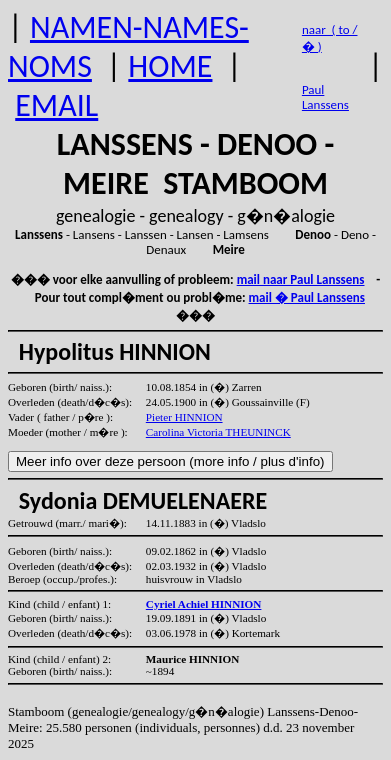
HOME (170, 66)
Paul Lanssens (325, 97)
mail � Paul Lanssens (307, 297)
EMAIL (56, 105)
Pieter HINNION (184, 417)
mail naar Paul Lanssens (301, 279)
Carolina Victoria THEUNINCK (218, 432)
